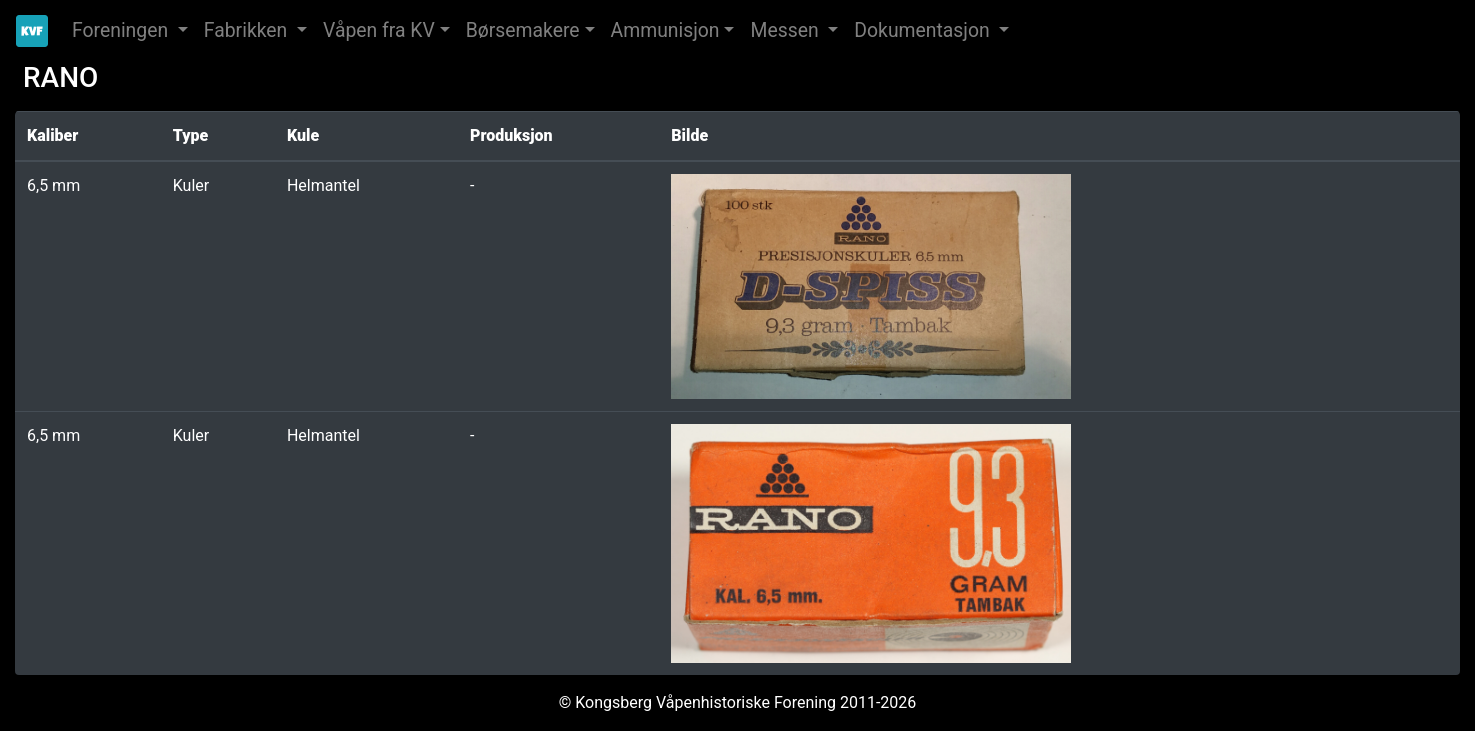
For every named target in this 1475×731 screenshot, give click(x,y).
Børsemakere (523, 30)
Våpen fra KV (379, 30)
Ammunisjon (665, 30)
